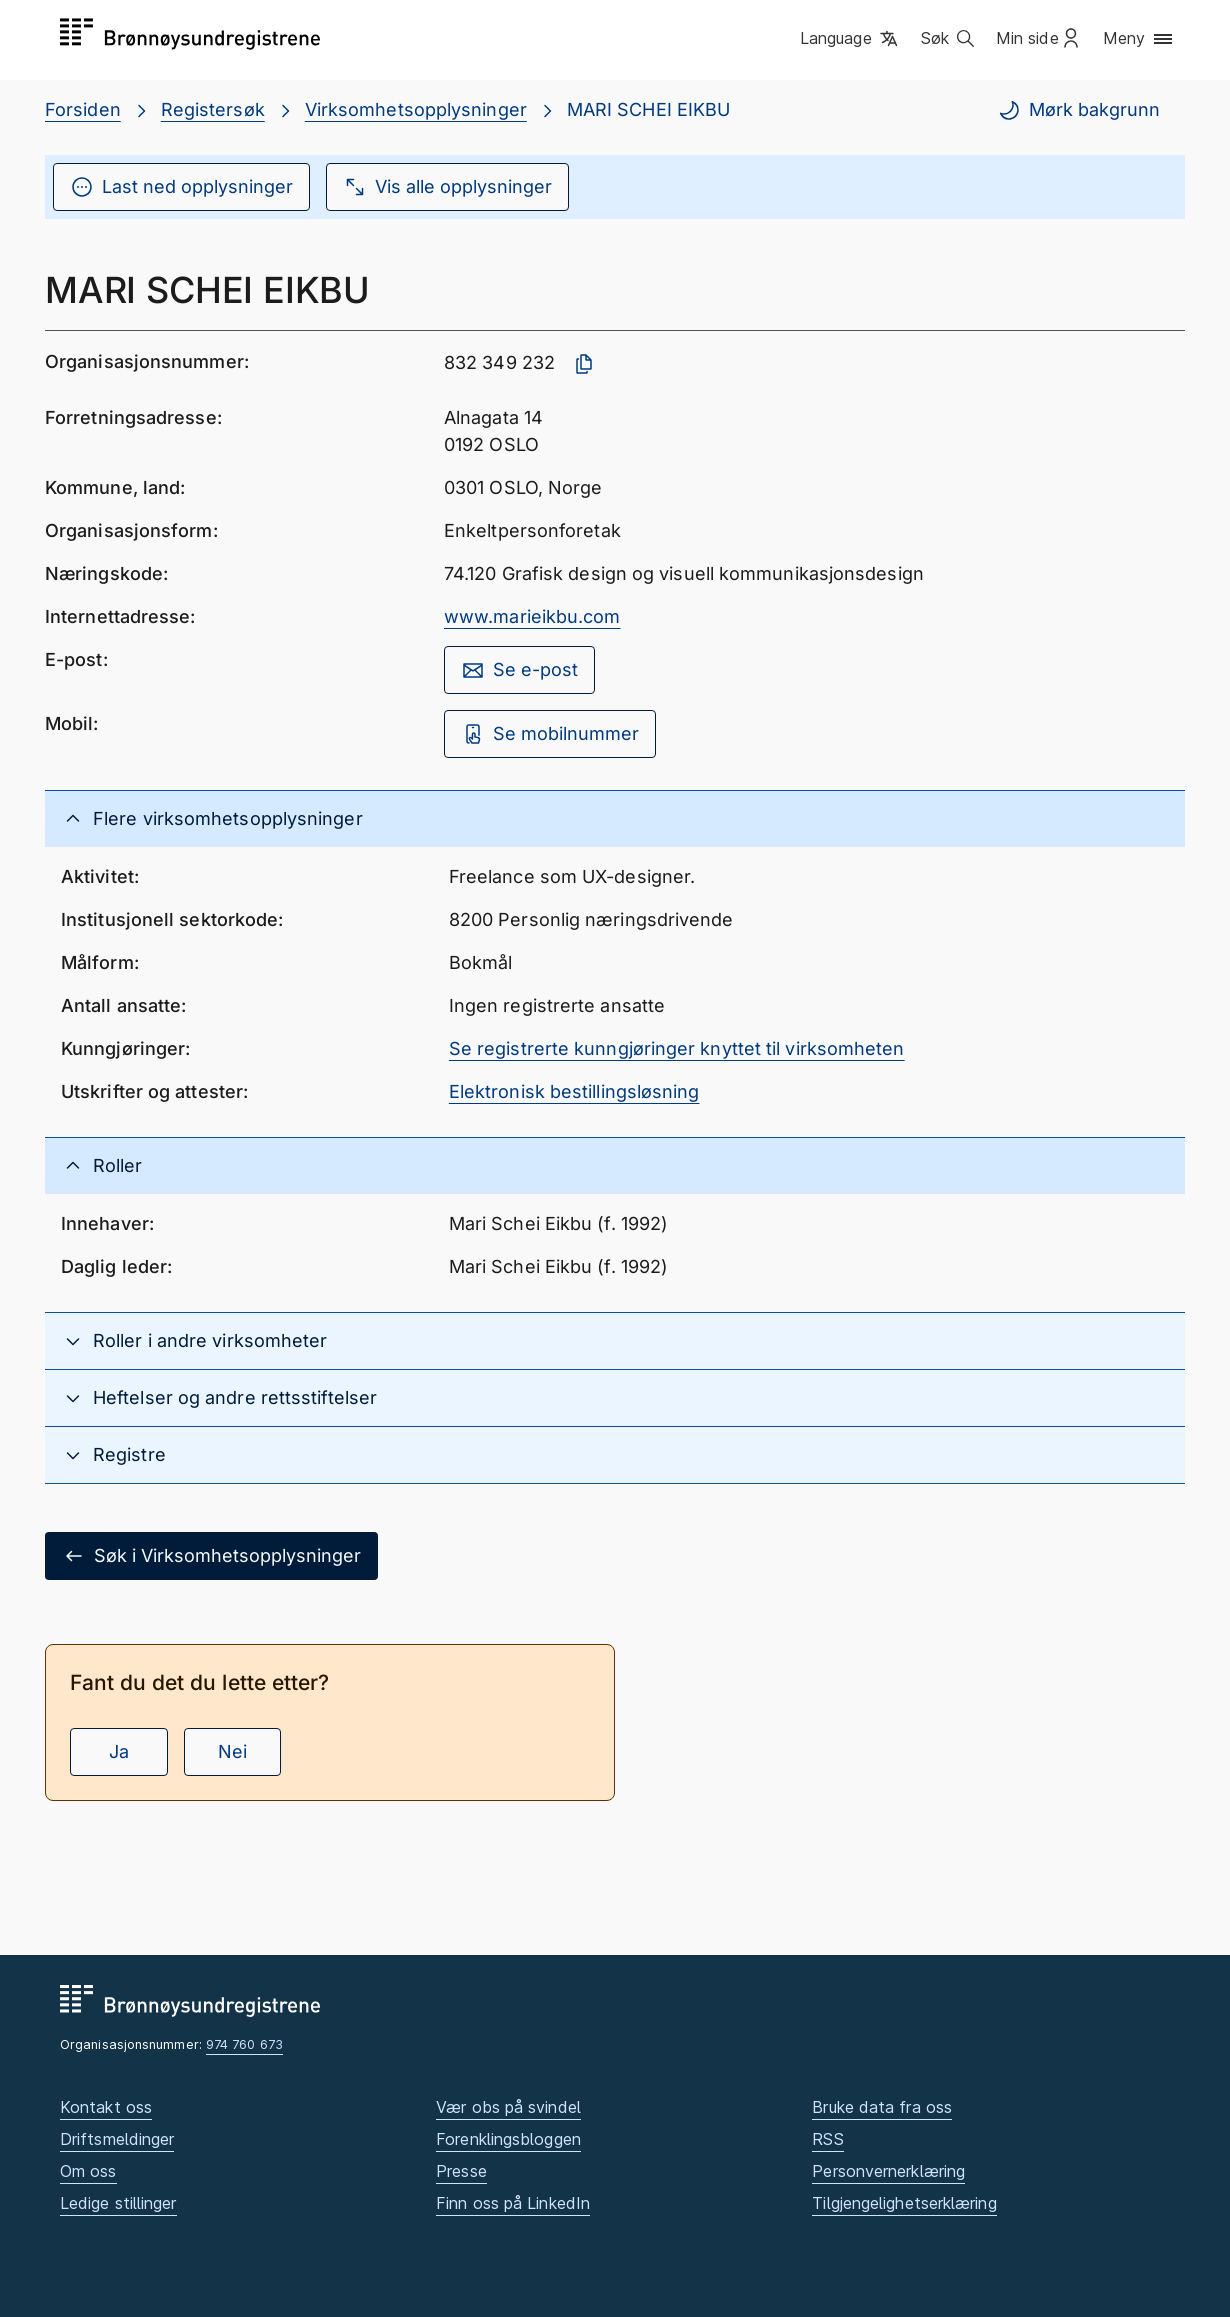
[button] (850, 39)
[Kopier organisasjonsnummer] (584, 364)
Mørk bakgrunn (1078, 110)
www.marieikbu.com (532, 616)
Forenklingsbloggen (508, 2139)
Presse (461, 2171)
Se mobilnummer (550, 734)
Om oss (88, 2171)
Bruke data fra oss (882, 2107)
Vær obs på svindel (508, 2107)
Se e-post (519, 670)
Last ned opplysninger (181, 187)
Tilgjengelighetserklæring (904, 2203)
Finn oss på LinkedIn (513, 2203)
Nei (232, 1751)
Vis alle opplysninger (447, 187)
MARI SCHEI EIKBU (648, 109)
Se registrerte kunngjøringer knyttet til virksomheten (677, 1048)
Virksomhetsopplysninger (416, 109)
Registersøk (213, 109)
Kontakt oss (106, 2107)
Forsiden (83, 109)
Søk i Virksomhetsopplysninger (211, 1556)
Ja (119, 1751)
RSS (827, 2139)
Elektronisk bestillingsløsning (574, 1091)
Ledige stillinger (118, 2203)
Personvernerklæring (888, 2171)
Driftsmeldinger (117, 2139)
